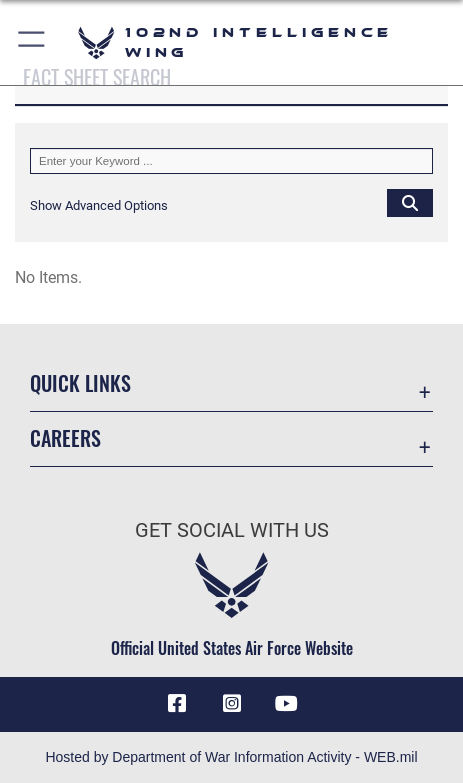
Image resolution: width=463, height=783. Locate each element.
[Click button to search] (410, 202)
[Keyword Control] (231, 161)
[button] (32, 42)
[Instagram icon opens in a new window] (232, 704)
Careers (65, 438)
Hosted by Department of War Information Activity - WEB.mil (231, 757)
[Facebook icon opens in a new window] (177, 704)
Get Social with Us (232, 530)
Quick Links (80, 383)
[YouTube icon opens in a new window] (286, 704)
